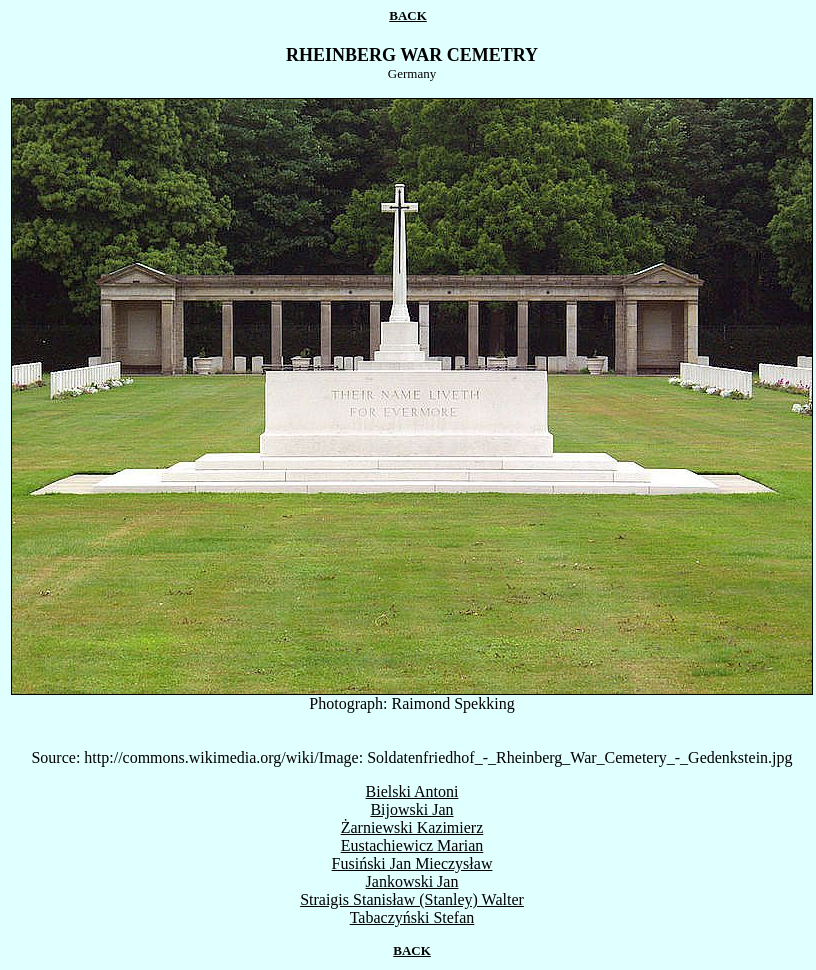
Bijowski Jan (411, 809)
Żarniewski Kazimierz (412, 827)
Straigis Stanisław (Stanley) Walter (412, 899)
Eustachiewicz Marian (412, 845)
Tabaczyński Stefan (412, 917)
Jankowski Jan (412, 881)
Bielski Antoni (412, 791)
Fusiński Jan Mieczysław (412, 863)
